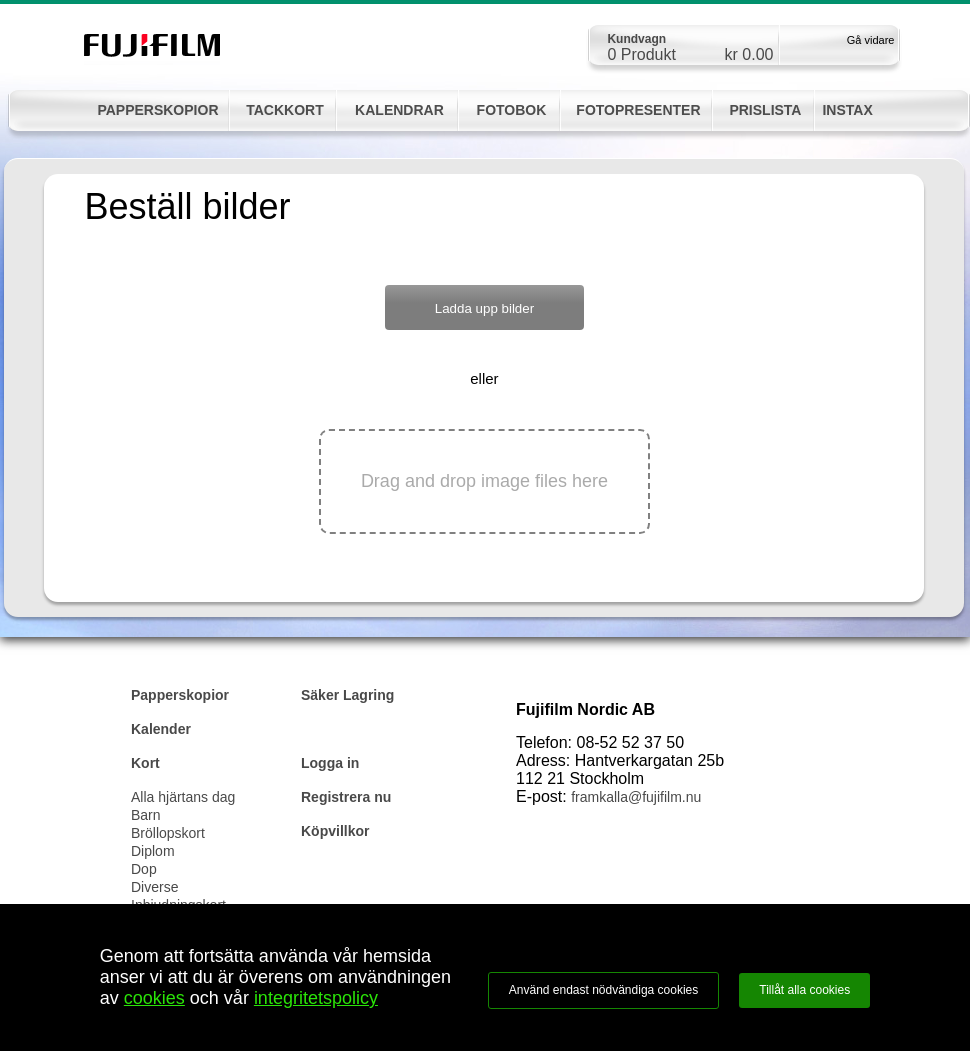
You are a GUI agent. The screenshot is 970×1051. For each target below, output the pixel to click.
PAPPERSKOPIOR (157, 110)
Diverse (154, 887)
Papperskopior (180, 695)
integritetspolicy (316, 998)
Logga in (330, 763)
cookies (154, 998)
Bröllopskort (168, 833)
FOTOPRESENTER (638, 110)
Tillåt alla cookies (804, 990)
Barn (146, 815)
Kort (145, 763)
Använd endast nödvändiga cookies (603, 990)
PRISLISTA (765, 110)
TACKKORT (285, 110)
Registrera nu (346, 797)
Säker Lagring (347, 695)
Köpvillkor (335, 831)
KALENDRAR (399, 110)
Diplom (153, 851)
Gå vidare (871, 40)
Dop (144, 869)
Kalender (161, 729)
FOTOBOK (512, 110)
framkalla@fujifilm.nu (636, 797)
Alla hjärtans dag (183, 797)
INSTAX (847, 110)
